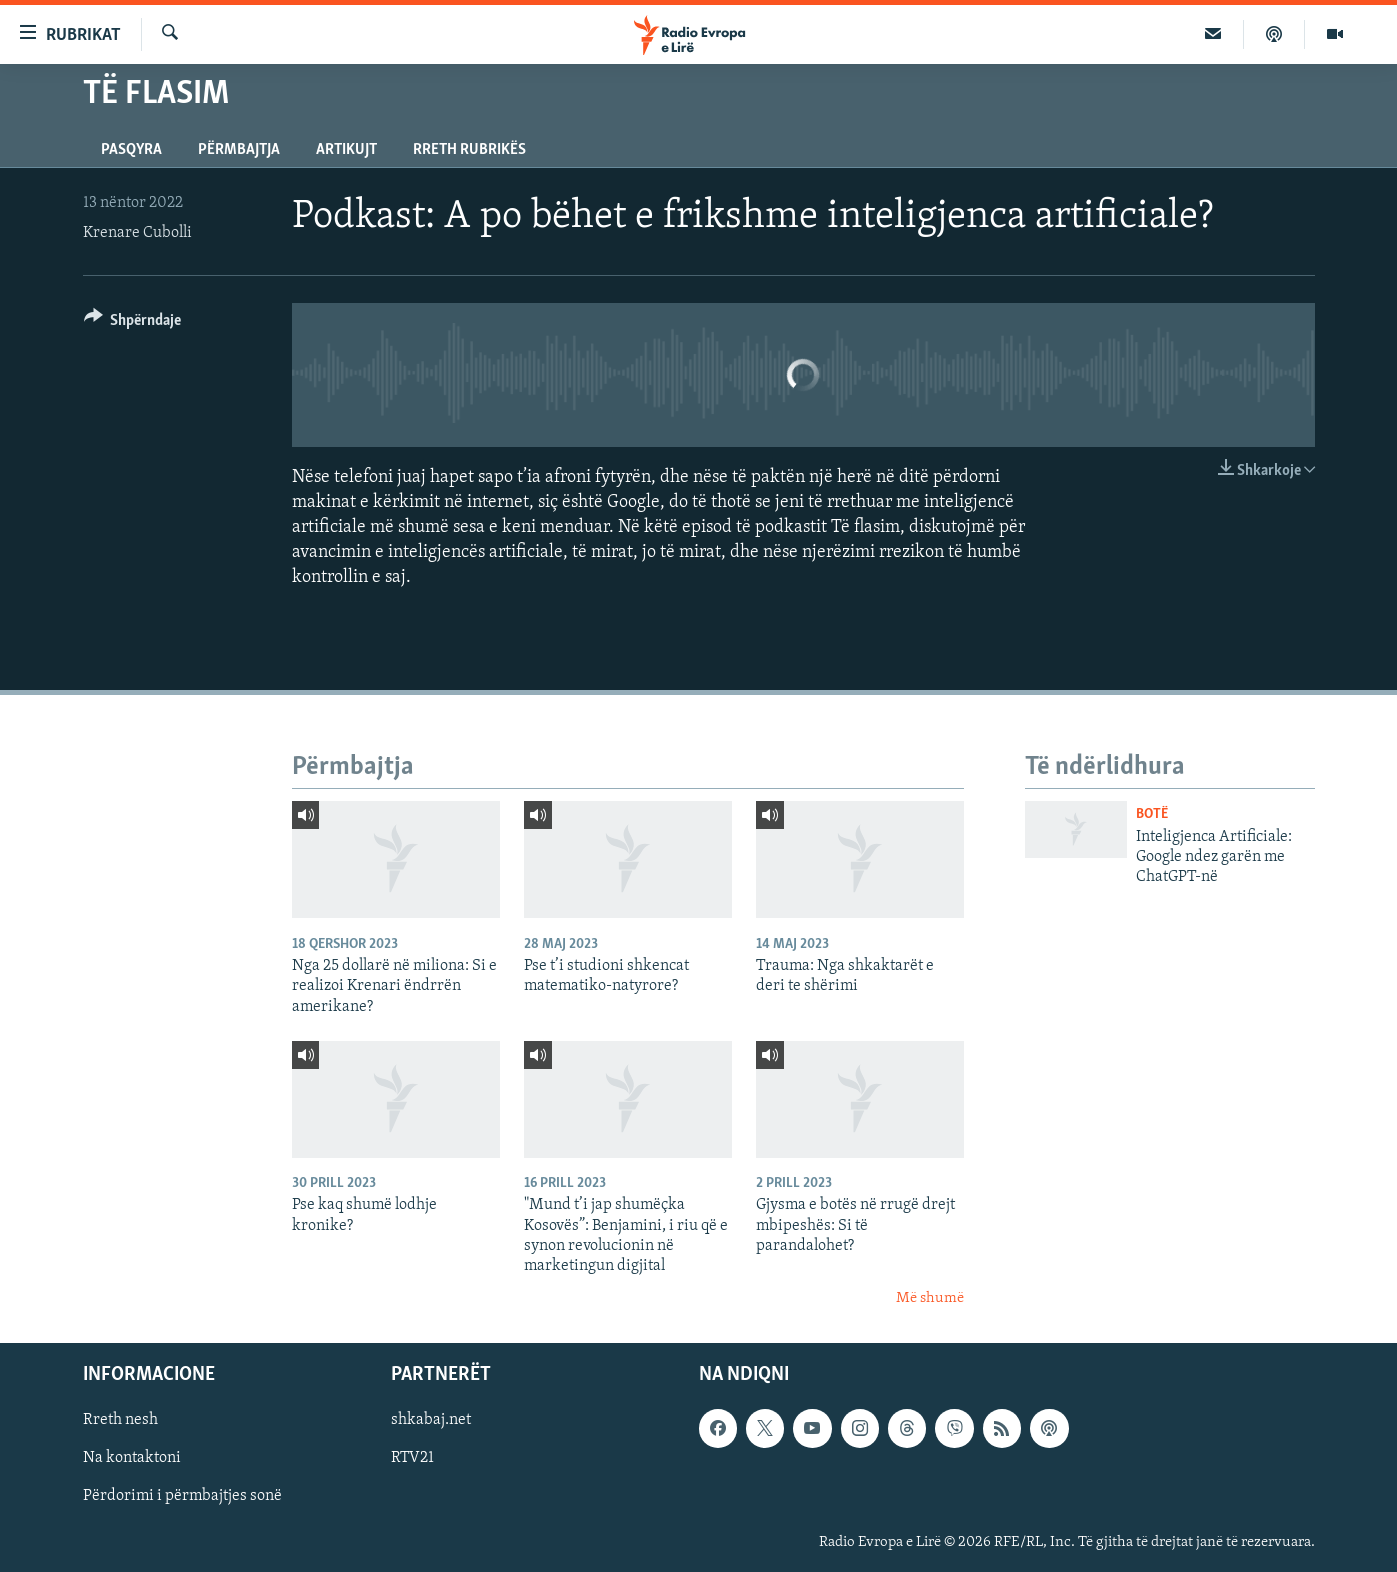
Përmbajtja (239, 150)
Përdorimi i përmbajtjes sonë (182, 1497)
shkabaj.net (431, 1421)
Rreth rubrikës (469, 150)
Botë (1152, 814)
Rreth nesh (120, 1421)
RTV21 (412, 1459)
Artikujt (346, 150)
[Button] (133, 323)
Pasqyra (131, 150)
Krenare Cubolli (137, 233)
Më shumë (930, 1298)
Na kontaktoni (132, 1459)
